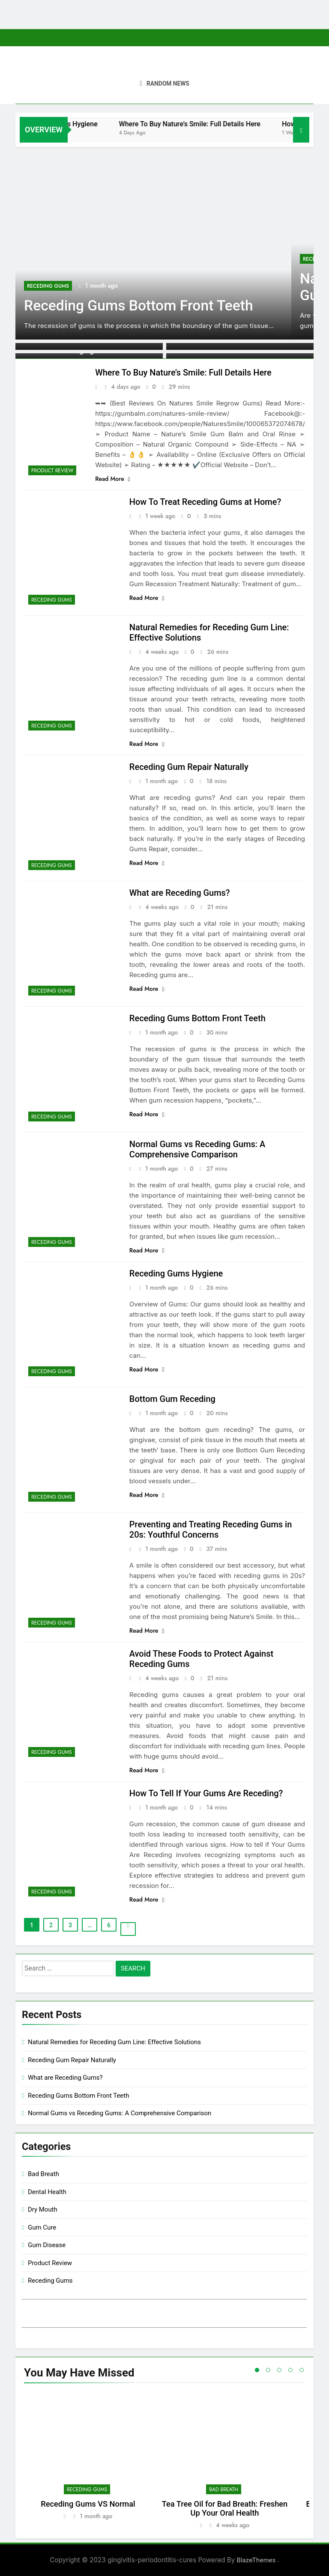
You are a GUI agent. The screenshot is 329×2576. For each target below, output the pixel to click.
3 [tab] (279, 2370)
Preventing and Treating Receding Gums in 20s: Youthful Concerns (210, 1529)
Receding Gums (48, 286)
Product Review (52, 470)
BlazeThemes (257, 2560)
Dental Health (47, 2192)
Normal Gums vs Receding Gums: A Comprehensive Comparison (197, 1149)
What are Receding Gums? (179, 893)
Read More (112, 478)
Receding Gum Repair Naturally (188, 767)
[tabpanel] (88, 2460)
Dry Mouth (42, 2209)
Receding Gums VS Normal (88, 2503)
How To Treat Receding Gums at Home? (205, 502)
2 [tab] (268, 2370)
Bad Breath (43, 2174)
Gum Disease (47, 2245)
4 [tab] (290, 2370)
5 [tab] (301, 2370)
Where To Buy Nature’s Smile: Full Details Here (210, 124)
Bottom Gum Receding (172, 1399)
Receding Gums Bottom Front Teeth (138, 305)
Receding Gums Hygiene (80, 124)
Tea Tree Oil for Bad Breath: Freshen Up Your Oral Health (225, 2508)
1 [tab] (257, 2370)
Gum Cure (42, 2227)
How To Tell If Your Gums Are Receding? (206, 1793)
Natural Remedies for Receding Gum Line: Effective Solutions (114, 2042)
